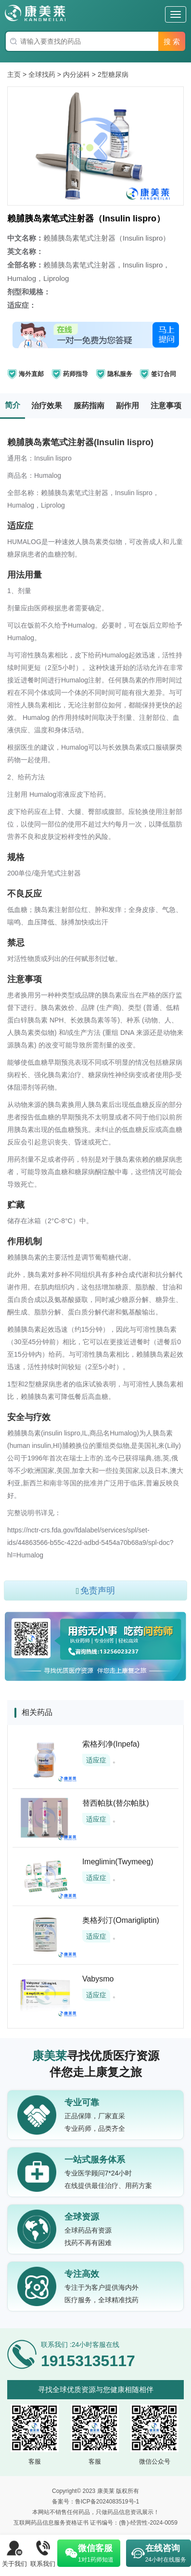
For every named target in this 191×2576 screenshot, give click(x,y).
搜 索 (172, 41)
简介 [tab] (12, 405)
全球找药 (41, 74)
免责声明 (95, 1590)
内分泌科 (76, 74)
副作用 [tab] (127, 405)
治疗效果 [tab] (46, 405)
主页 (14, 74)
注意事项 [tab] (166, 405)
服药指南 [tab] (89, 405)
